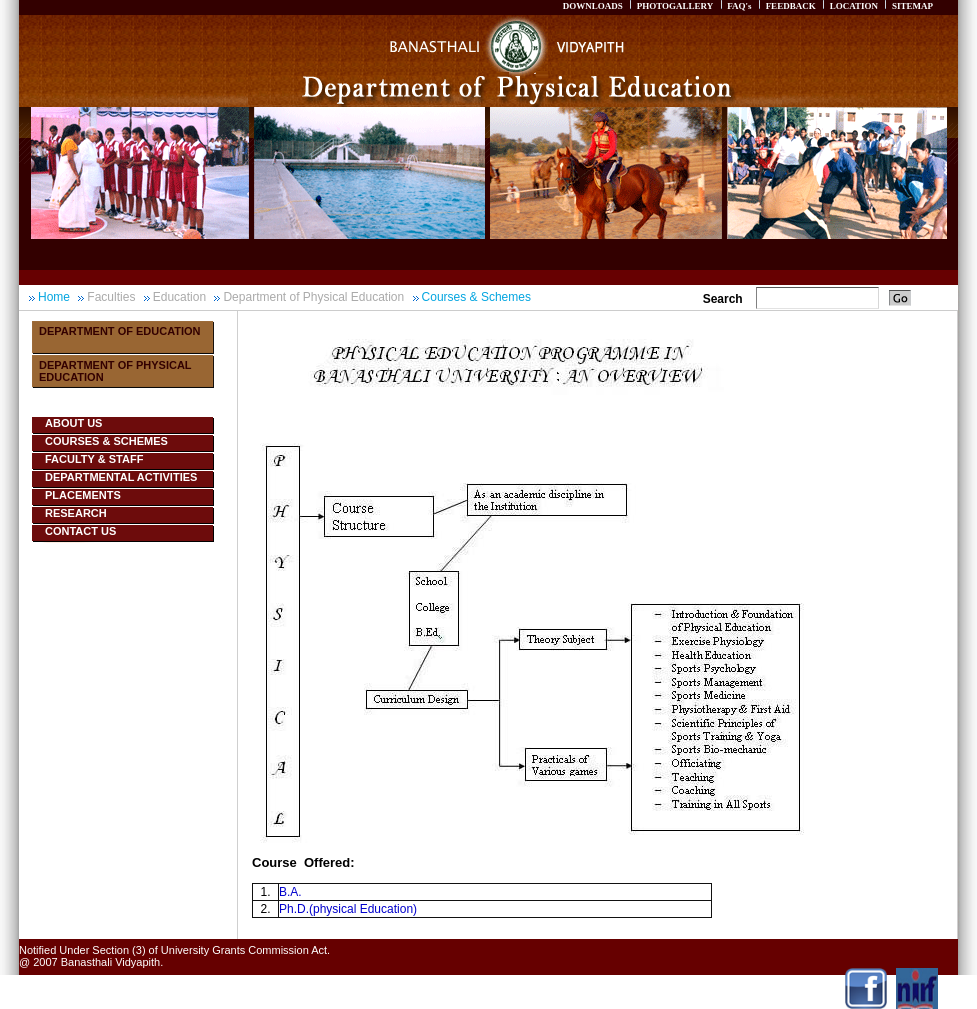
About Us (73, 423)
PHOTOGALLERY (675, 6)
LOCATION (854, 6)
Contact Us (80, 531)
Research (76, 513)
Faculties (111, 297)
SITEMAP (912, 6)
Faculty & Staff (94, 459)
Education (179, 297)
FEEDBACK (791, 6)
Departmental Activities (121, 477)
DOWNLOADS (593, 6)
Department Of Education (120, 331)
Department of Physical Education (313, 297)
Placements (83, 495)
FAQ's (739, 6)
